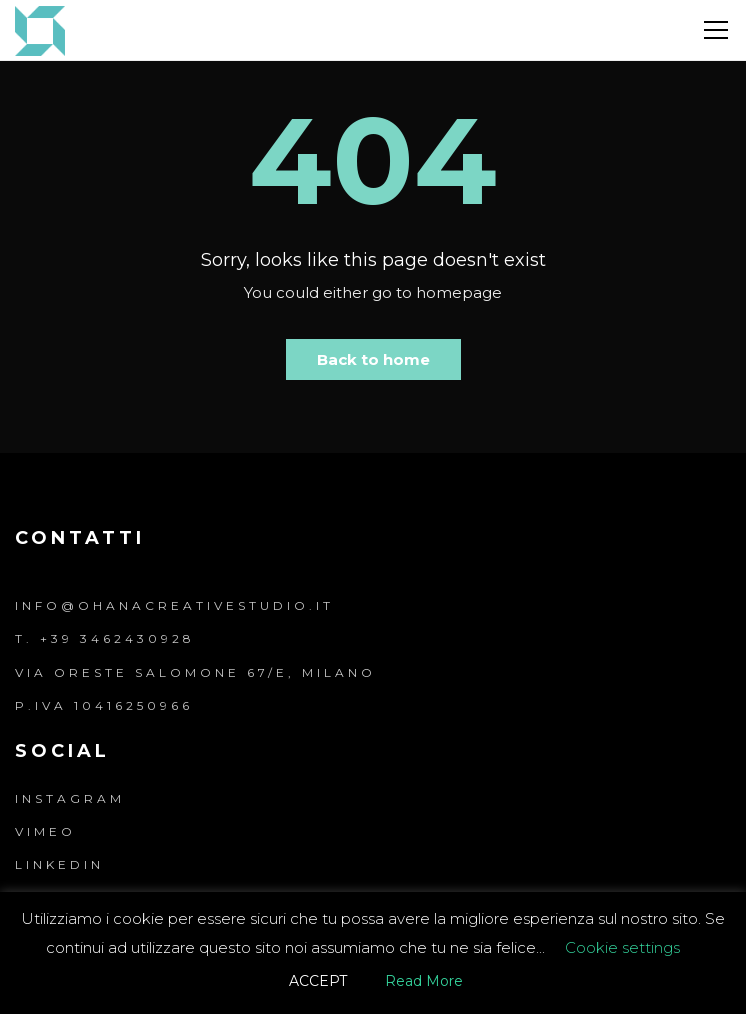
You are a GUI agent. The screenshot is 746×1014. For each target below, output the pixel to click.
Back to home (373, 359)
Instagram (70, 798)
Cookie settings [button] (622, 947)
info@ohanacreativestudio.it (174, 605)
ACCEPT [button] (318, 981)
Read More (424, 981)
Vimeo (45, 831)
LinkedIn (59, 864)
